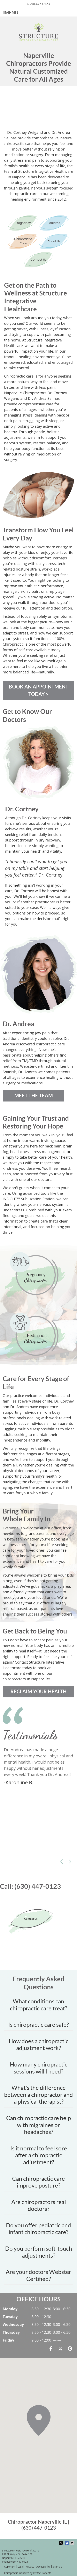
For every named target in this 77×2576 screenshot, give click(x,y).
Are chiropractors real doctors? (38, 2205)
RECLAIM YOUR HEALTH (38, 1691)
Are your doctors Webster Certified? (38, 2275)
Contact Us (31, 1918)
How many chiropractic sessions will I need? (38, 2068)
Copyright (9, 2566)
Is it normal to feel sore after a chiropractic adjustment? (38, 2155)
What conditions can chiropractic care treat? (38, 2005)
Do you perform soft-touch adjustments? (38, 2252)
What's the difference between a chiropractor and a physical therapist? (38, 2094)
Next (70, 1861)
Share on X (61, 2543)
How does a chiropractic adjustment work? (38, 2044)
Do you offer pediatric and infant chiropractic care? (38, 2229)
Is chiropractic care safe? (38, 2024)
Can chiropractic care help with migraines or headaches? (38, 2125)
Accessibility (43, 2566)
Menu (10, 12)
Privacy (30, 2566)
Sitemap (57, 2566)
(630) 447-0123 (38, 4)
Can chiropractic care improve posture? (38, 2182)
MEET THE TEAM (33, 1095)
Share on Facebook (67, 2543)
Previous (62, 1861)
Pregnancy (35, 1278)
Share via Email (72, 2543)
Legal (20, 2566)
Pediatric (35, 1338)
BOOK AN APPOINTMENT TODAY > (38, 690)
